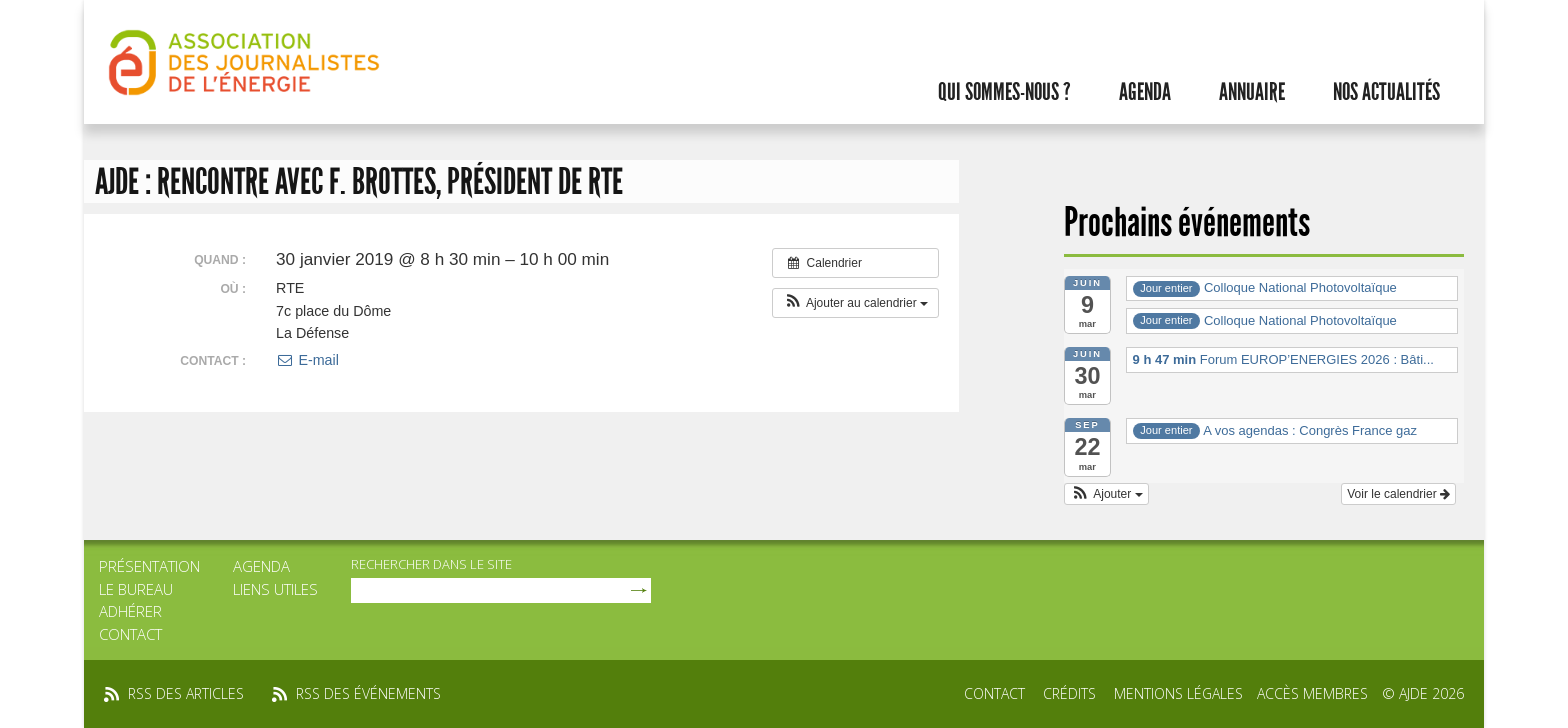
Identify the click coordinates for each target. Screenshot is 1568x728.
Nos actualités (1386, 92)
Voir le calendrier (1398, 494)
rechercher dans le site (431, 564)
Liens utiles (275, 589)
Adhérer (130, 611)
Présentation (149, 566)
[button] (855, 303)
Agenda (1145, 92)
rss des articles (186, 693)
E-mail (307, 360)
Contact (130, 634)
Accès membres (1312, 693)
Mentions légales (1178, 693)
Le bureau (136, 589)
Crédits (1069, 693)
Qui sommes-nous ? (1004, 92)
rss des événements (368, 693)
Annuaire (1252, 92)
